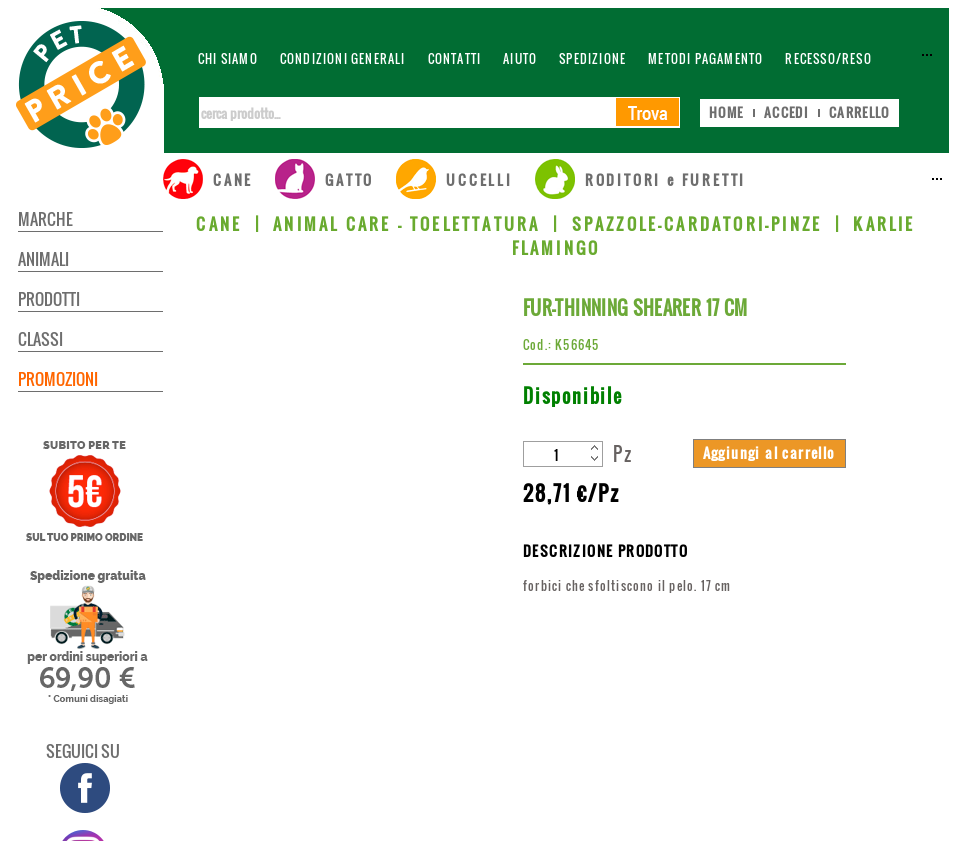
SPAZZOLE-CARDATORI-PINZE (697, 224)
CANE (219, 224)
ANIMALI (43, 259)
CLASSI (40, 339)
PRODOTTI (49, 299)
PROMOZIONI (58, 379)
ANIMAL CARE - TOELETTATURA (406, 224)
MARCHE (45, 219)
